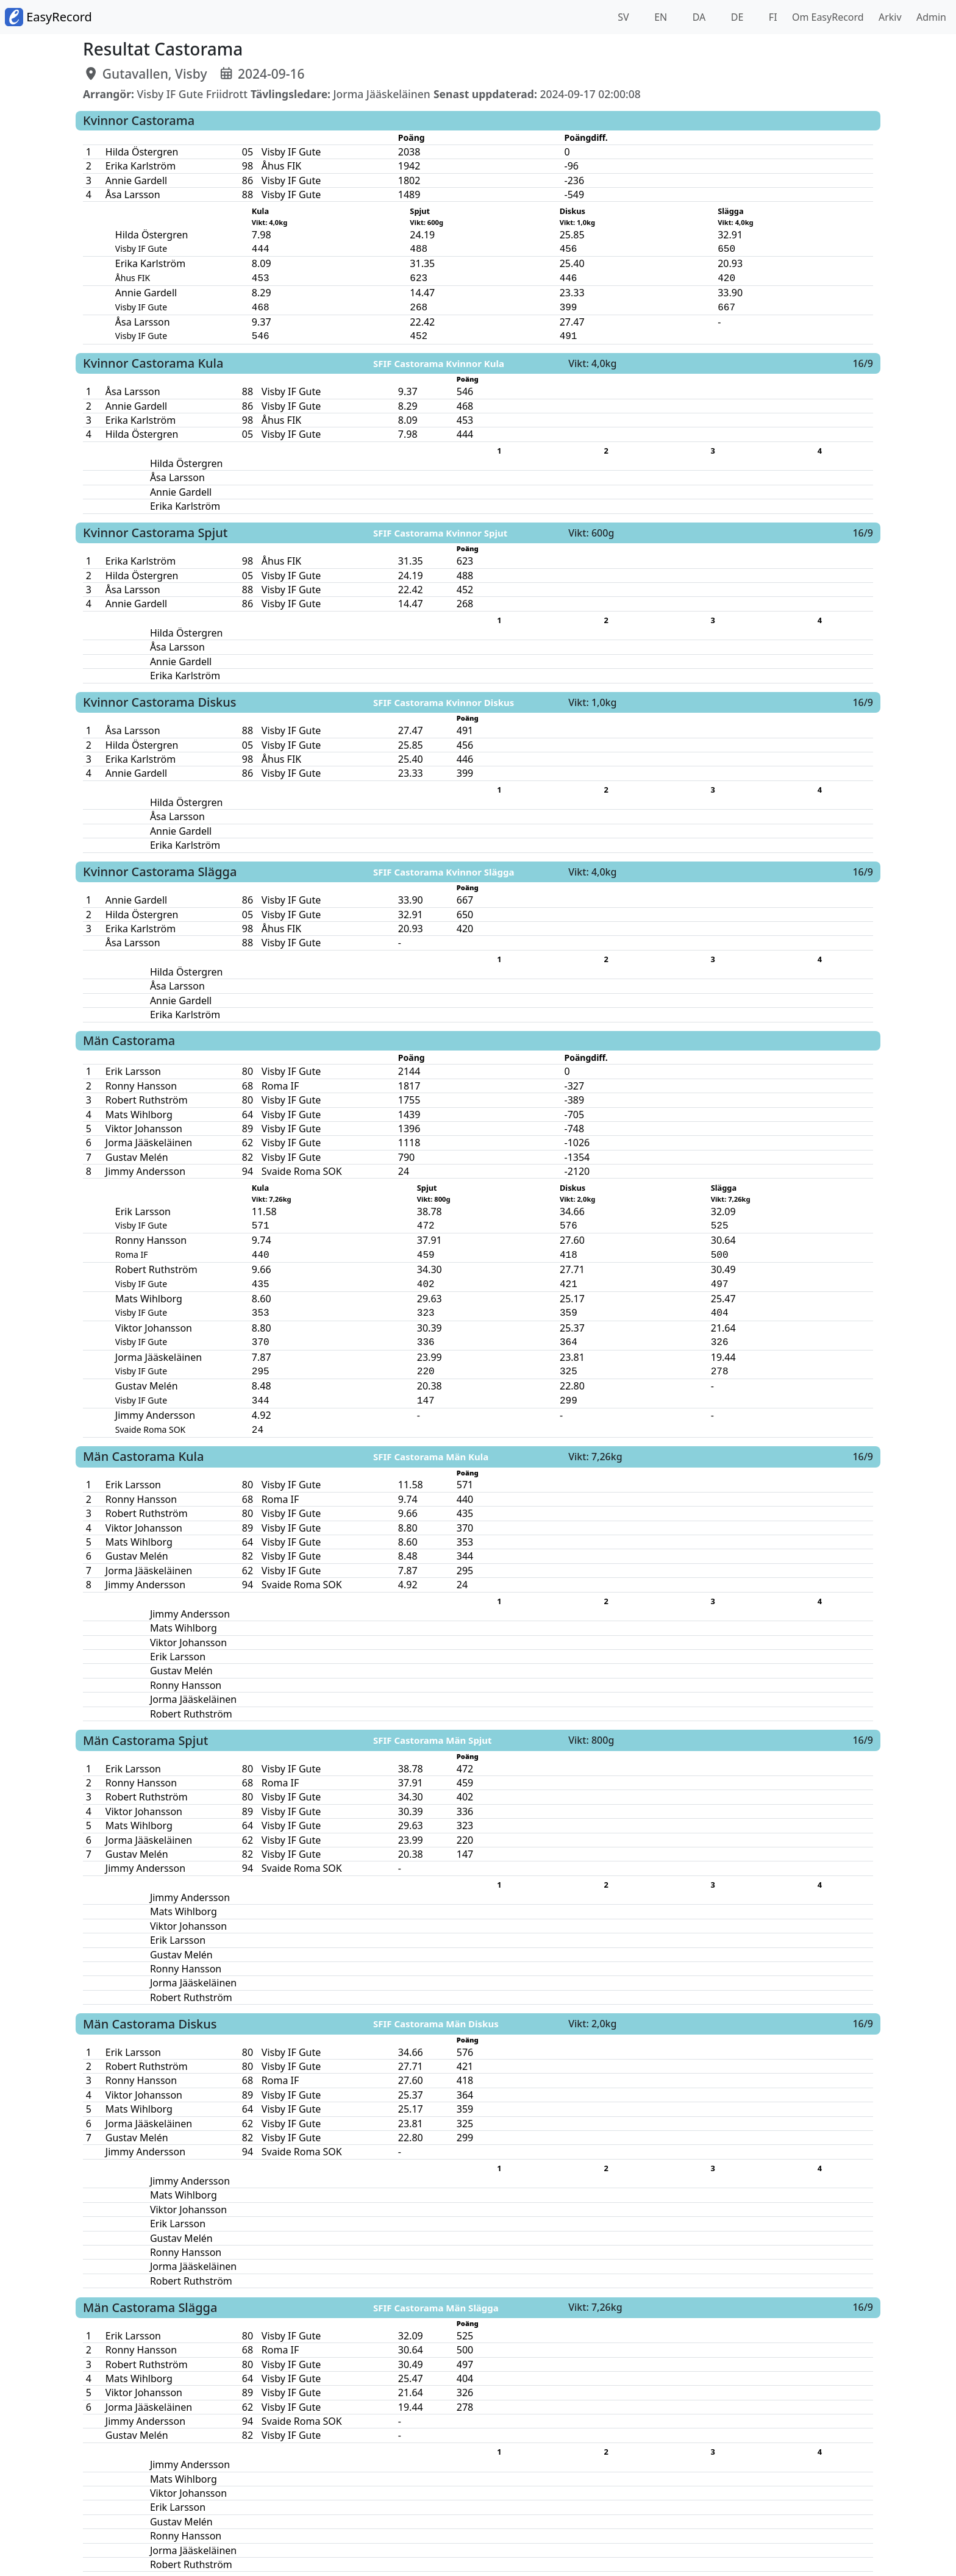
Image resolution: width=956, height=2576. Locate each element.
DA (698, 17)
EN (659, 17)
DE (736, 17)
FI (771, 17)
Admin (928, 17)
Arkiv (888, 17)
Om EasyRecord (825, 17)
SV (622, 17)
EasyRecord (48, 17)
